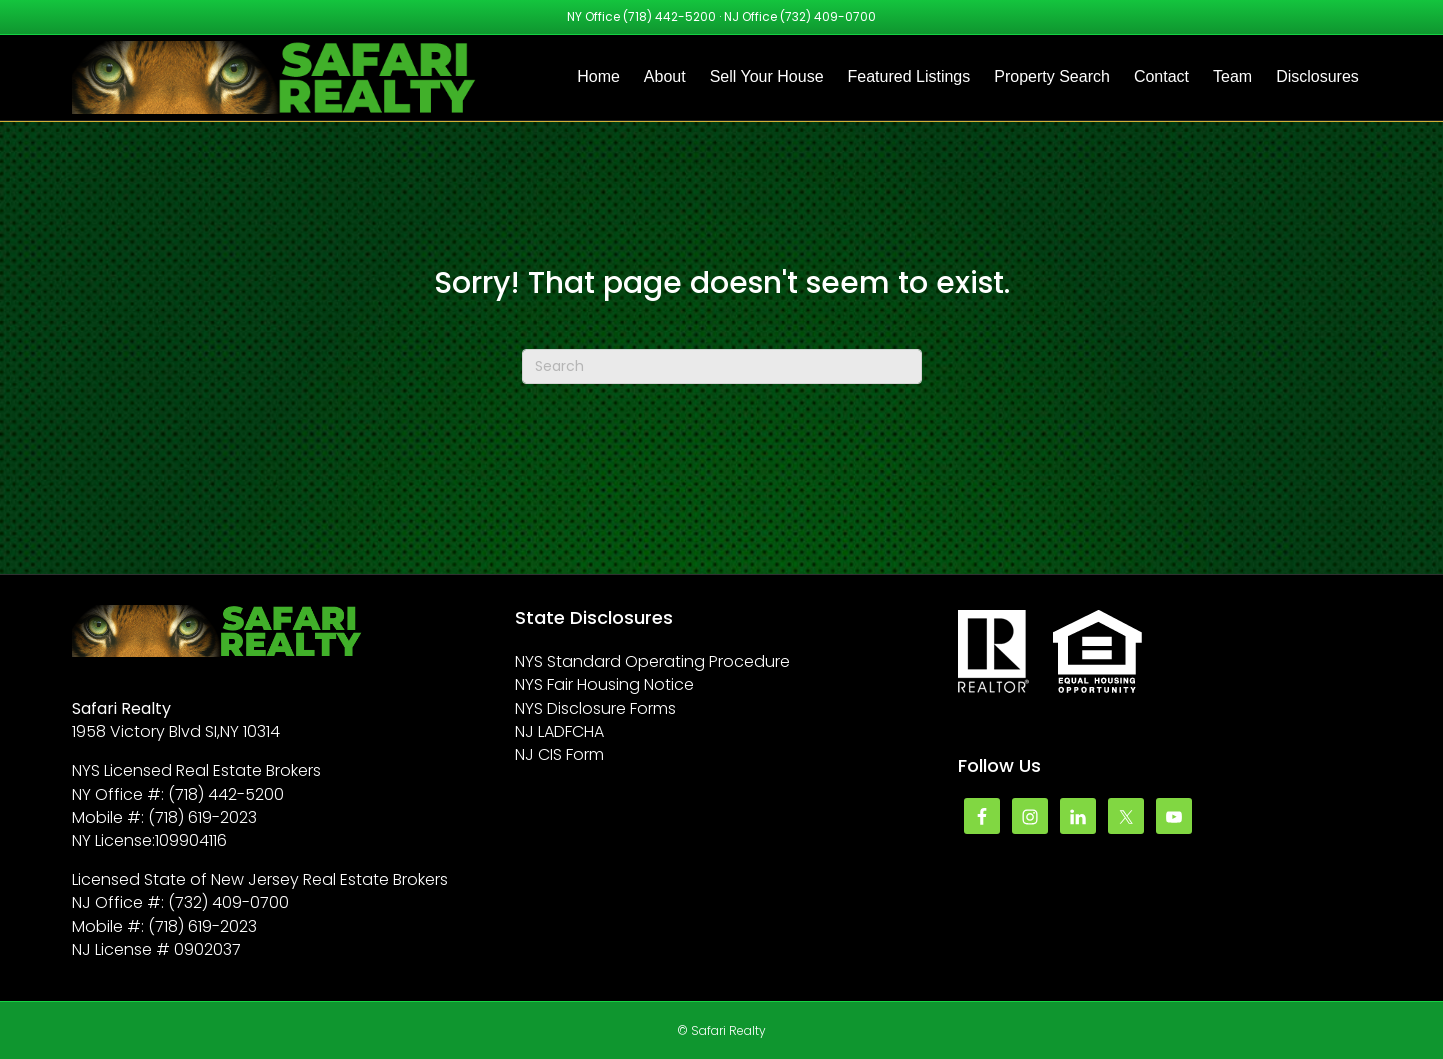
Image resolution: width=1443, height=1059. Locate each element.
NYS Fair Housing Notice (604, 684)
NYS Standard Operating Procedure (652, 661)
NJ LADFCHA (559, 731)
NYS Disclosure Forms (595, 708)
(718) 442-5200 (669, 16)
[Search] (722, 366)
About (665, 76)
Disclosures (1317, 76)
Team (1232, 76)
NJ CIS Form (559, 754)
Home (598, 76)
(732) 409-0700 (828, 16)
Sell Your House (767, 76)
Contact (1161, 76)
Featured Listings (909, 76)
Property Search (1052, 76)
